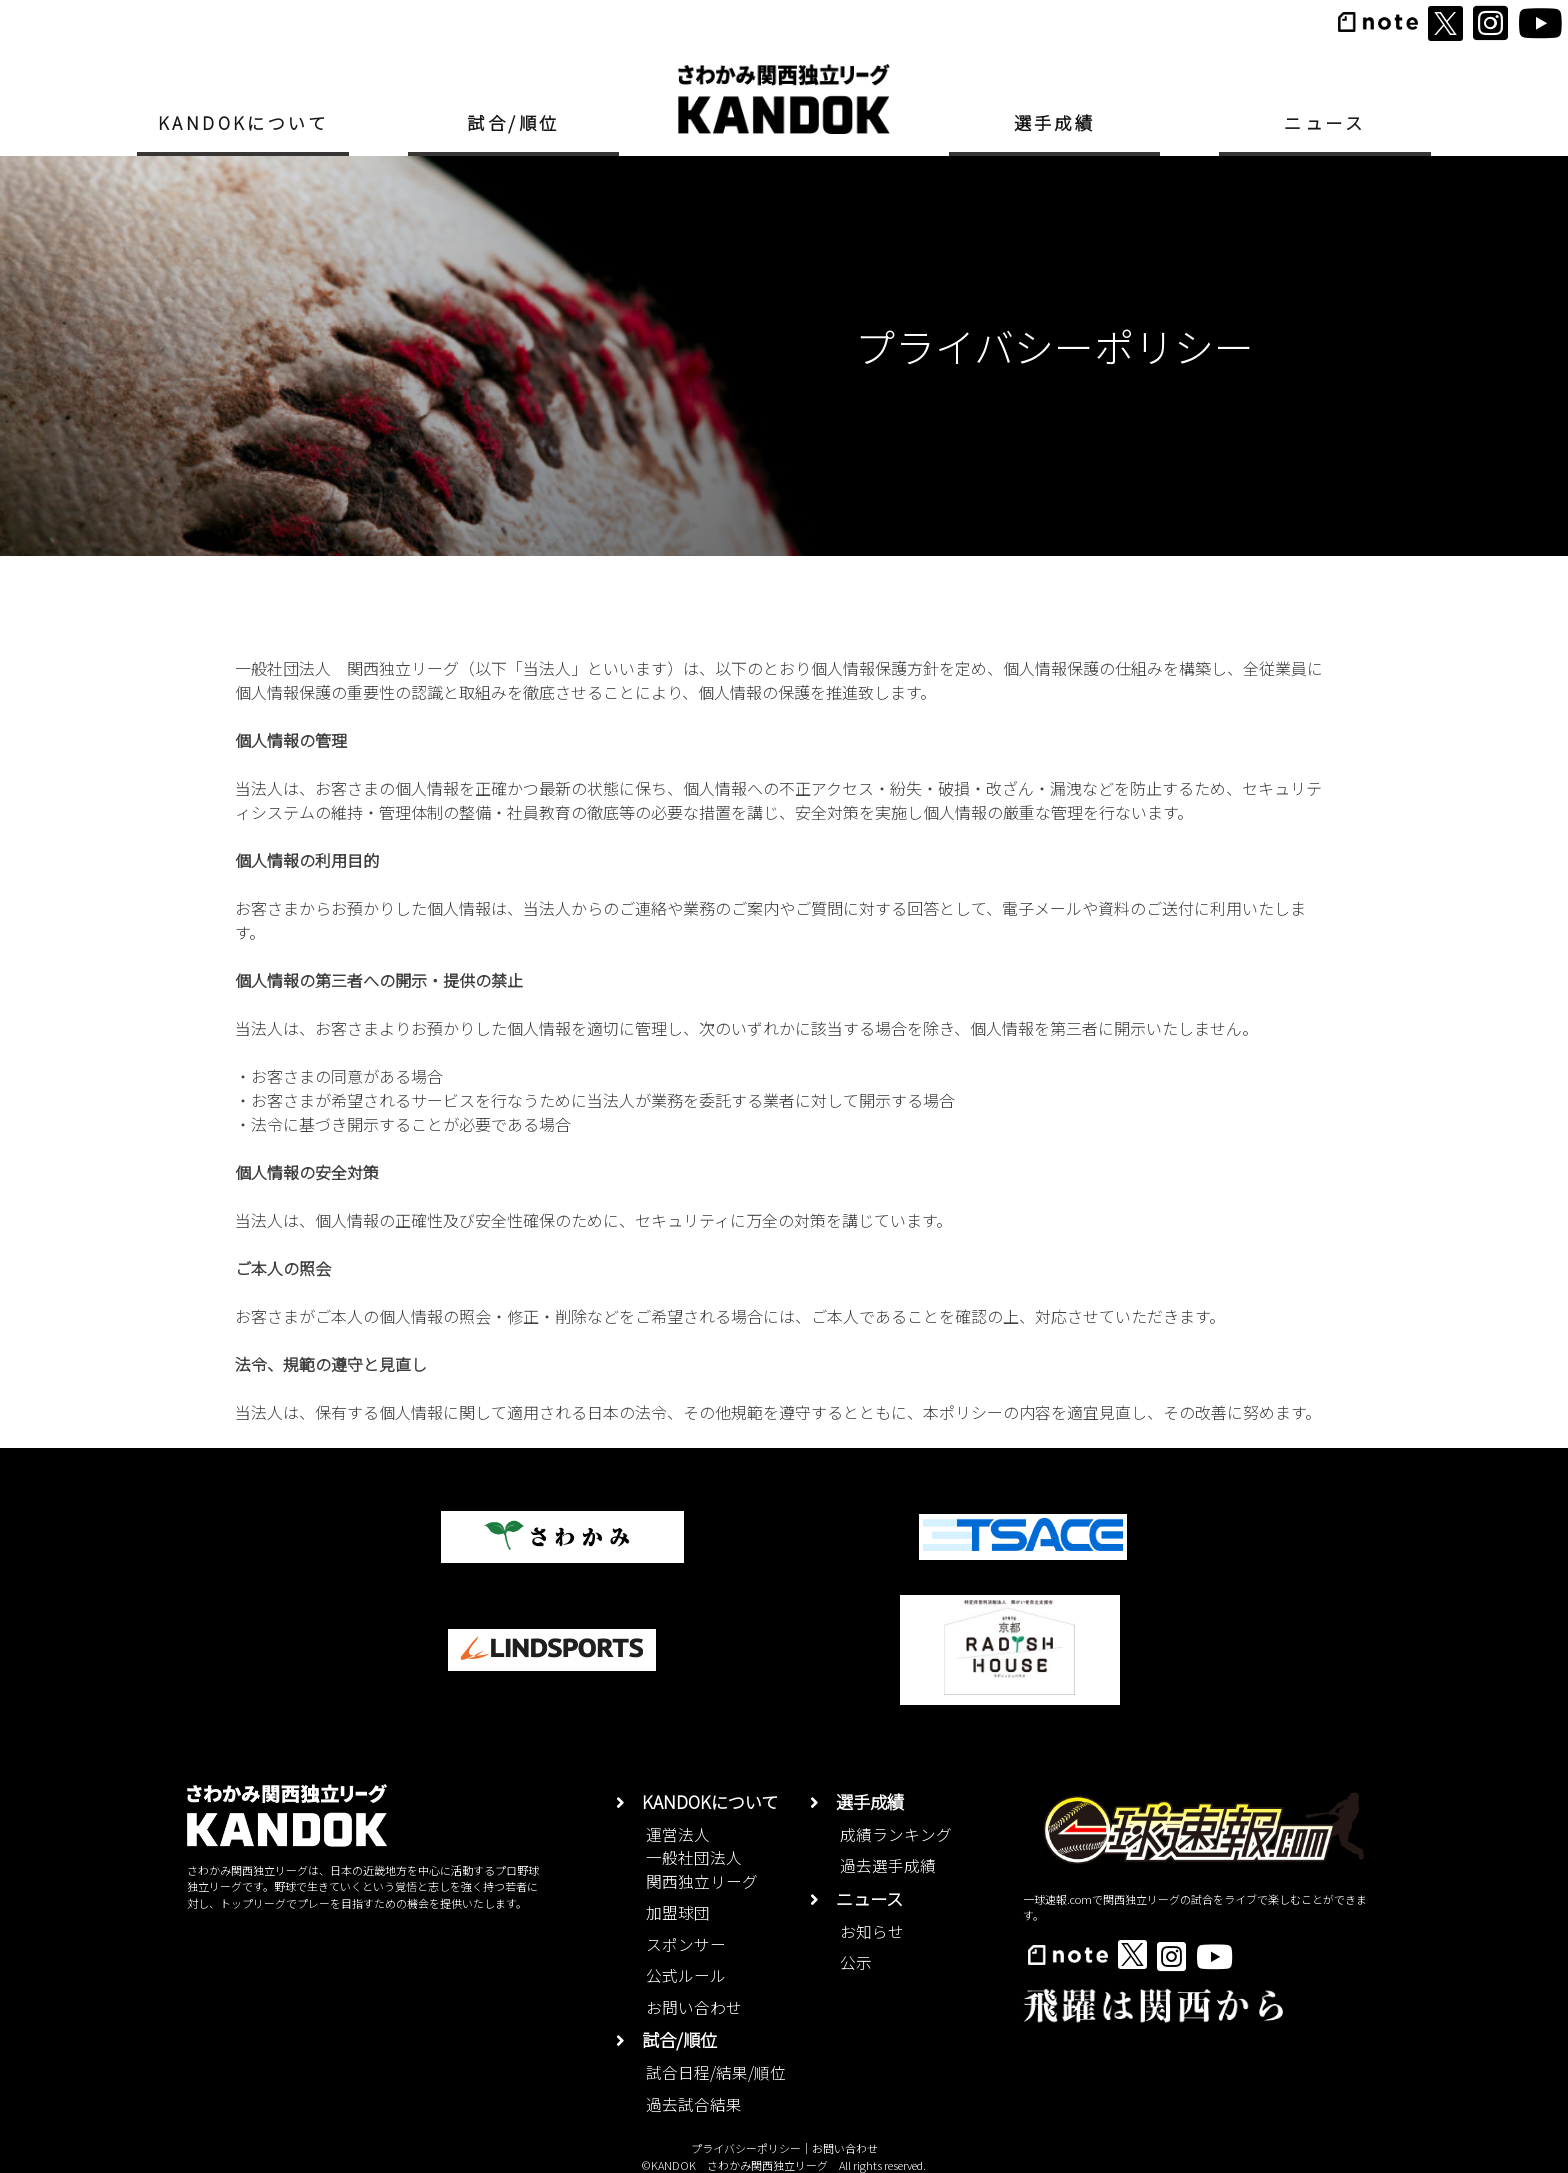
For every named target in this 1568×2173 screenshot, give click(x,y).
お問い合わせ (694, 2007)
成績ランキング (896, 1834)
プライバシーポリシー (746, 2148)
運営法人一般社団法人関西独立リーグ (702, 1858)
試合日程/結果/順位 (716, 2072)
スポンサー (686, 1944)
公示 (856, 1962)
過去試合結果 (694, 2104)
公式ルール (686, 1975)
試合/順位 (513, 122)
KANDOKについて (243, 122)
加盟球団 (678, 1912)
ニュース (1324, 122)
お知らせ (872, 1931)
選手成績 (1055, 122)
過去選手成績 (888, 1865)
